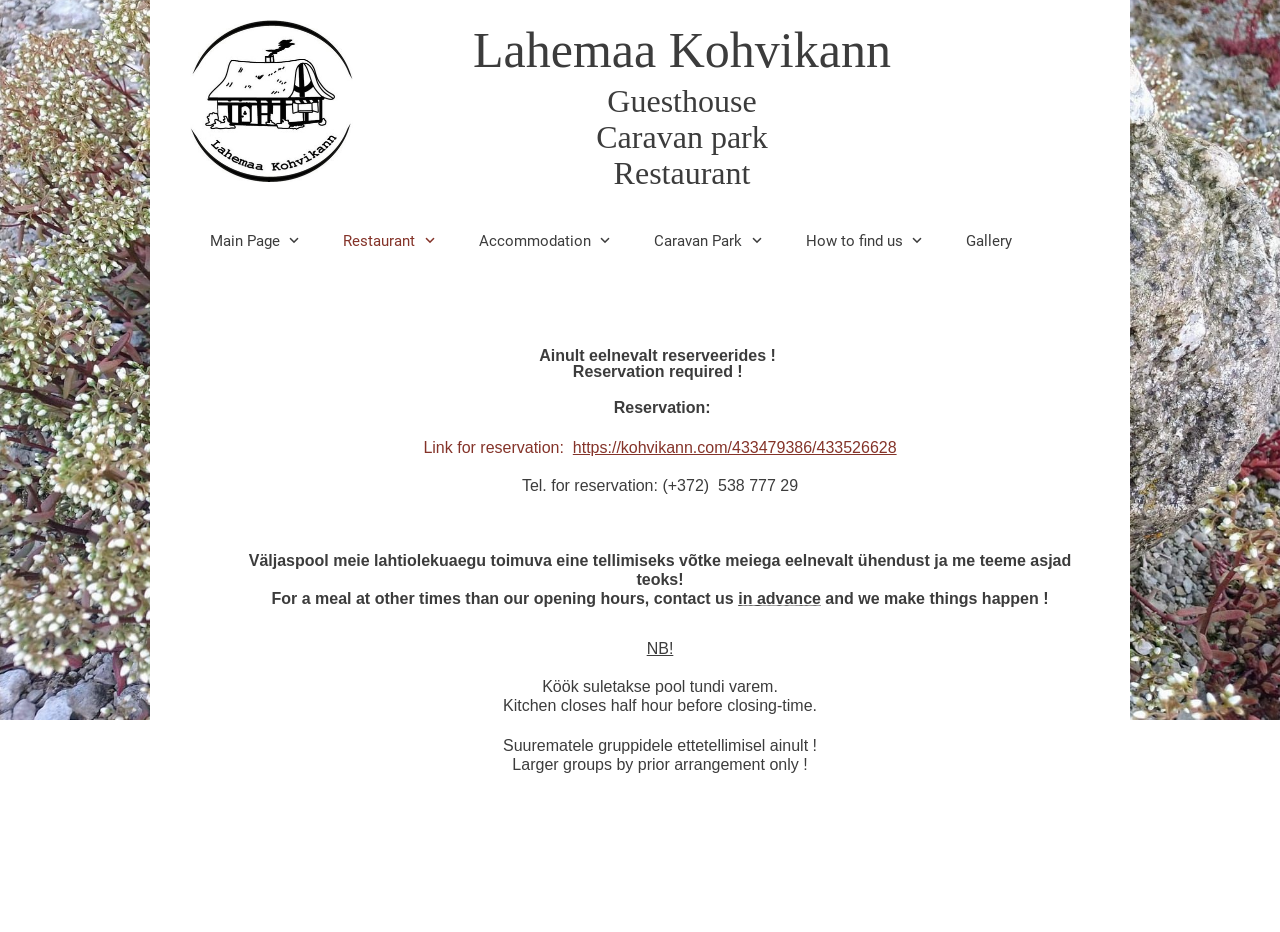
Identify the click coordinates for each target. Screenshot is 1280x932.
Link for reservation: (659, 447)
